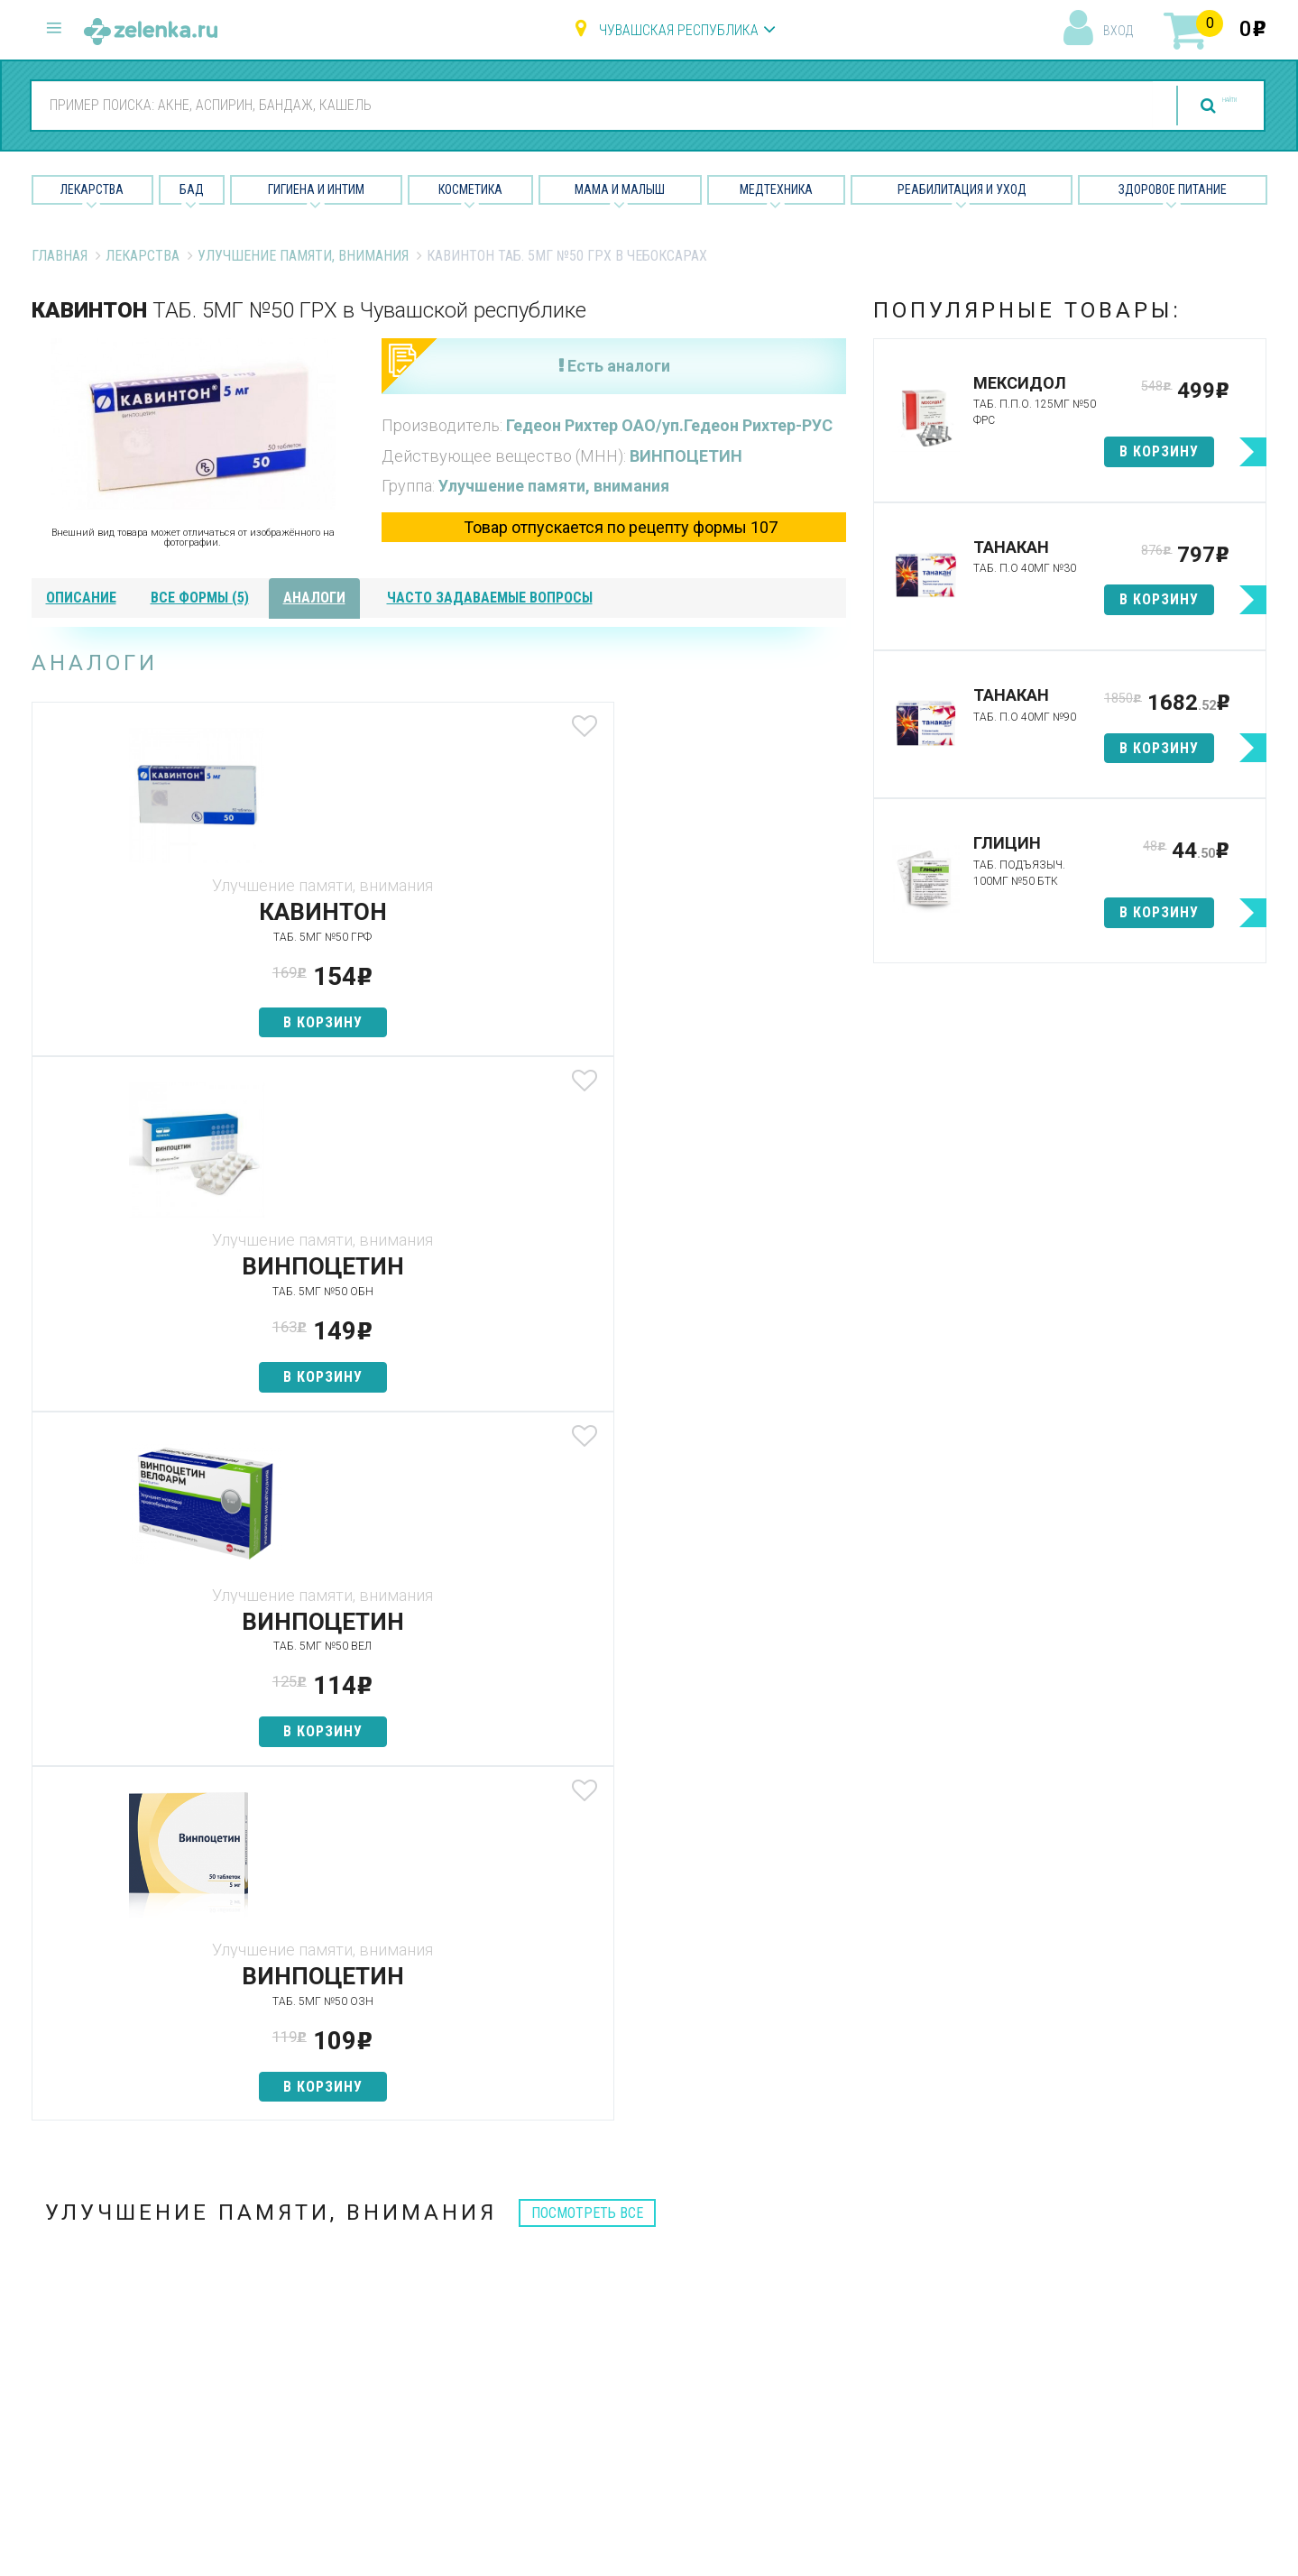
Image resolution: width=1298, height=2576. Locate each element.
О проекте (801, 2229)
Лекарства (92, 189)
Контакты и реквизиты (841, 2323)
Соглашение (809, 2387)
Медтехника (776, 189)
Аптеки (369, 2229)
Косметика (470, 189)
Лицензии (799, 2292)
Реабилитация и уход (962, 189)
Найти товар (387, 2292)
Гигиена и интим (608, 2292)
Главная (59, 255)
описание (81, 597)
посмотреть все (587, 1504)
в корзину (166, 1022)
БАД (192, 189)
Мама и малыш (620, 189)
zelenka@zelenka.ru (95, 2332)
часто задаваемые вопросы (490, 597)
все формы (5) (200, 597)
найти (1194, 106)
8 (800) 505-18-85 (140, 2225)
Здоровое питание (1172, 189)
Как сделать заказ (409, 2355)
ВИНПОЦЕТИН (686, 455)
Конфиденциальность (840, 2419)
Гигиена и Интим (316, 189)
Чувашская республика (679, 30)
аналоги (314, 597)
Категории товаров (411, 2260)
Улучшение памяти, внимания (303, 255)
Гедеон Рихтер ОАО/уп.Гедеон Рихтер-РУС (669, 425)
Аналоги (374, 2323)
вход (1118, 30)
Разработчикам (820, 2355)
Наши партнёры (819, 2260)
